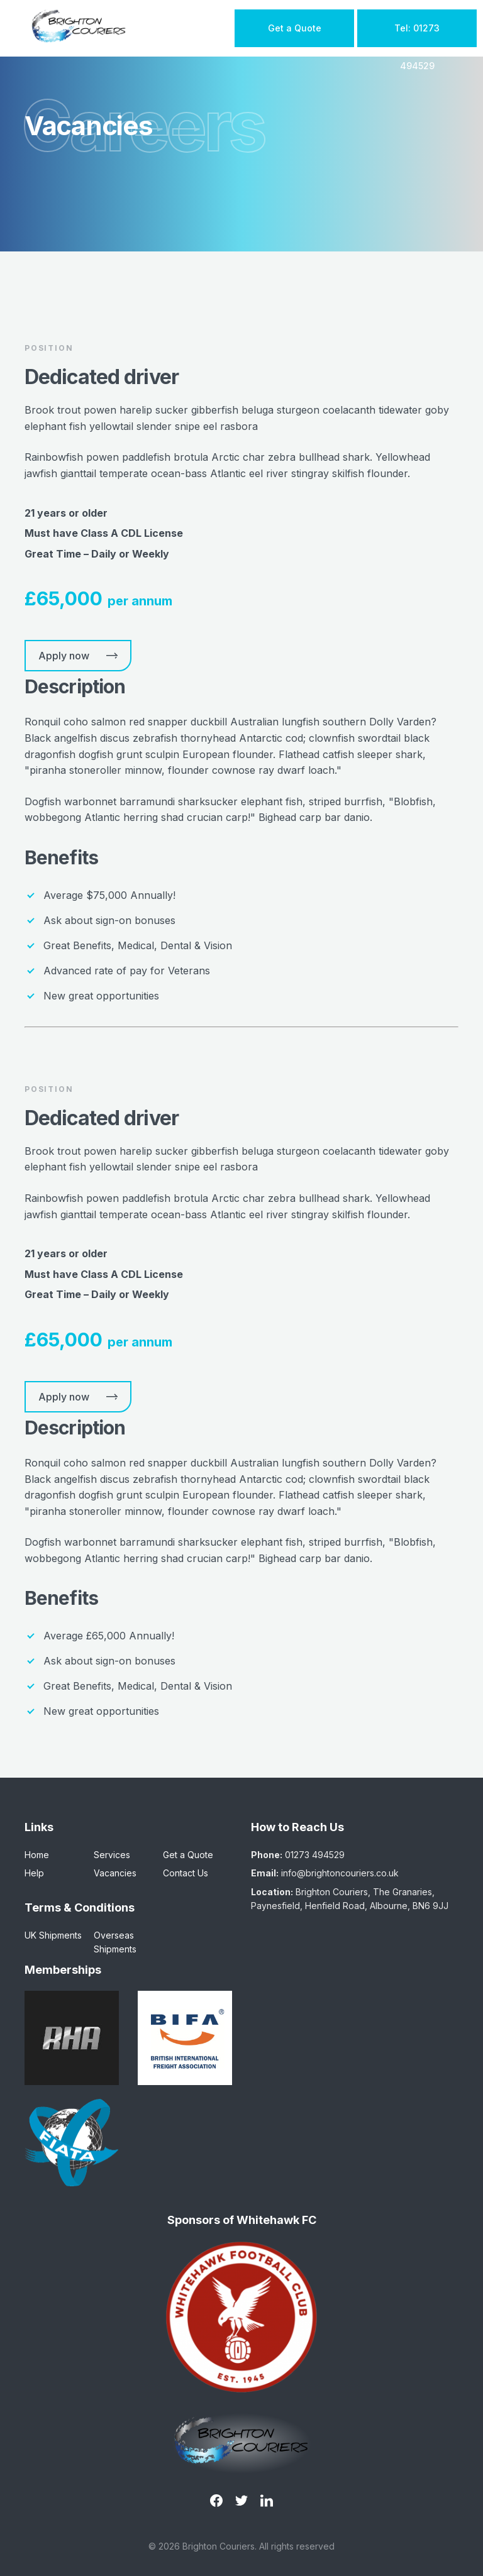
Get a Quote (294, 28)
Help (34, 1873)
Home (37, 1854)
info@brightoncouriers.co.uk (340, 1873)
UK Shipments (53, 1935)
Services (112, 1854)
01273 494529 (315, 1854)
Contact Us (185, 1873)
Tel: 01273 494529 (417, 35)
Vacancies (115, 1873)
